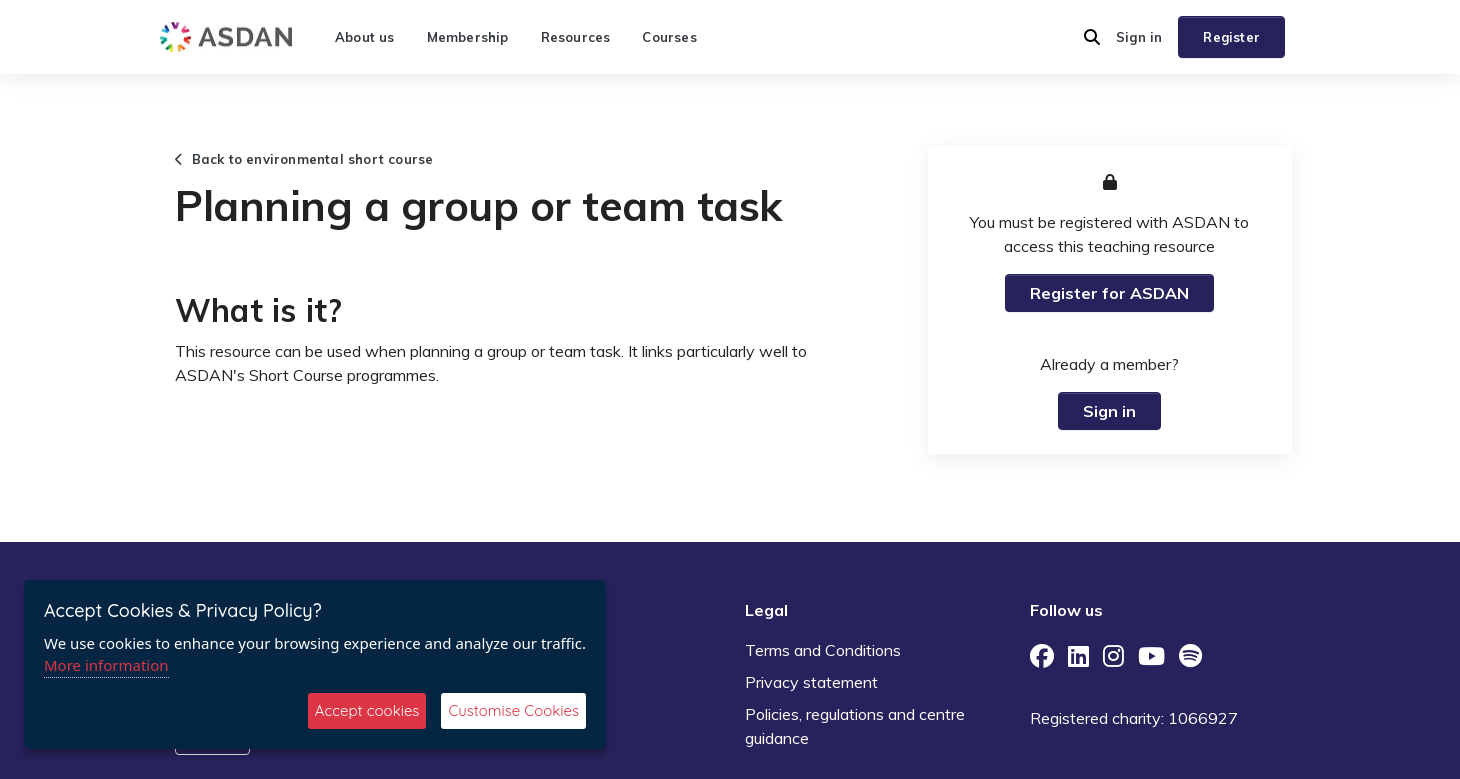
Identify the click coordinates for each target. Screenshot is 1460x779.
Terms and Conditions (823, 650)
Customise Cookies (513, 710)
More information (106, 665)
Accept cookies (367, 710)
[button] (1092, 37)
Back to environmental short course (304, 159)
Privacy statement (811, 682)
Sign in (1139, 37)
